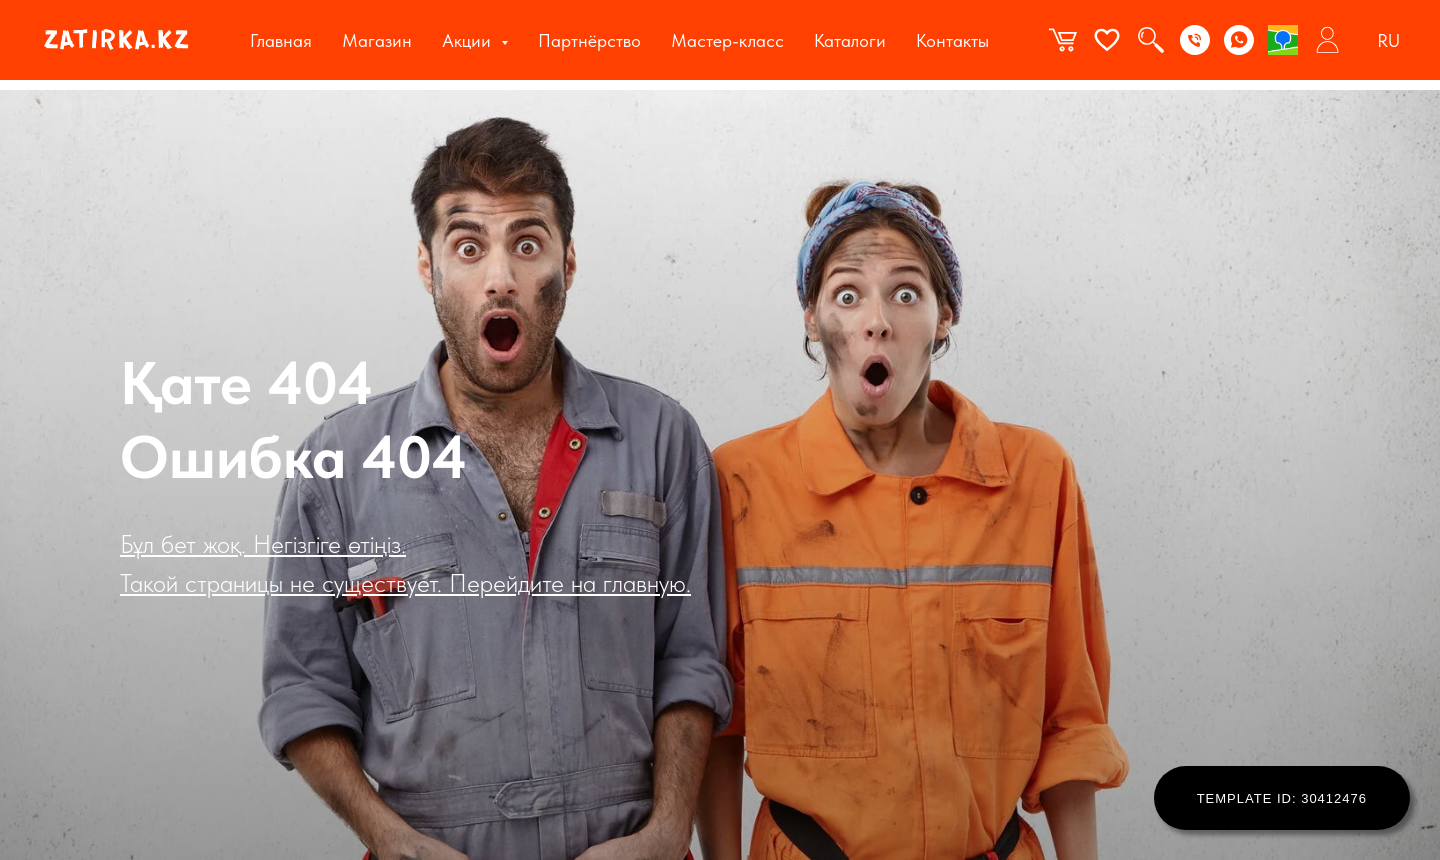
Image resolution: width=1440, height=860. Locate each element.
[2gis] (1283, 40)
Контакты (952, 40)
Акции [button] (469, 40)
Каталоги (850, 40)
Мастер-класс (727, 40)
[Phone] (1195, 40)
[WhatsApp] (1239, 40)
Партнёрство (589, 40)
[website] (1063, 40)
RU (1388, 40)
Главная (281, 40)
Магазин (377, 40)
